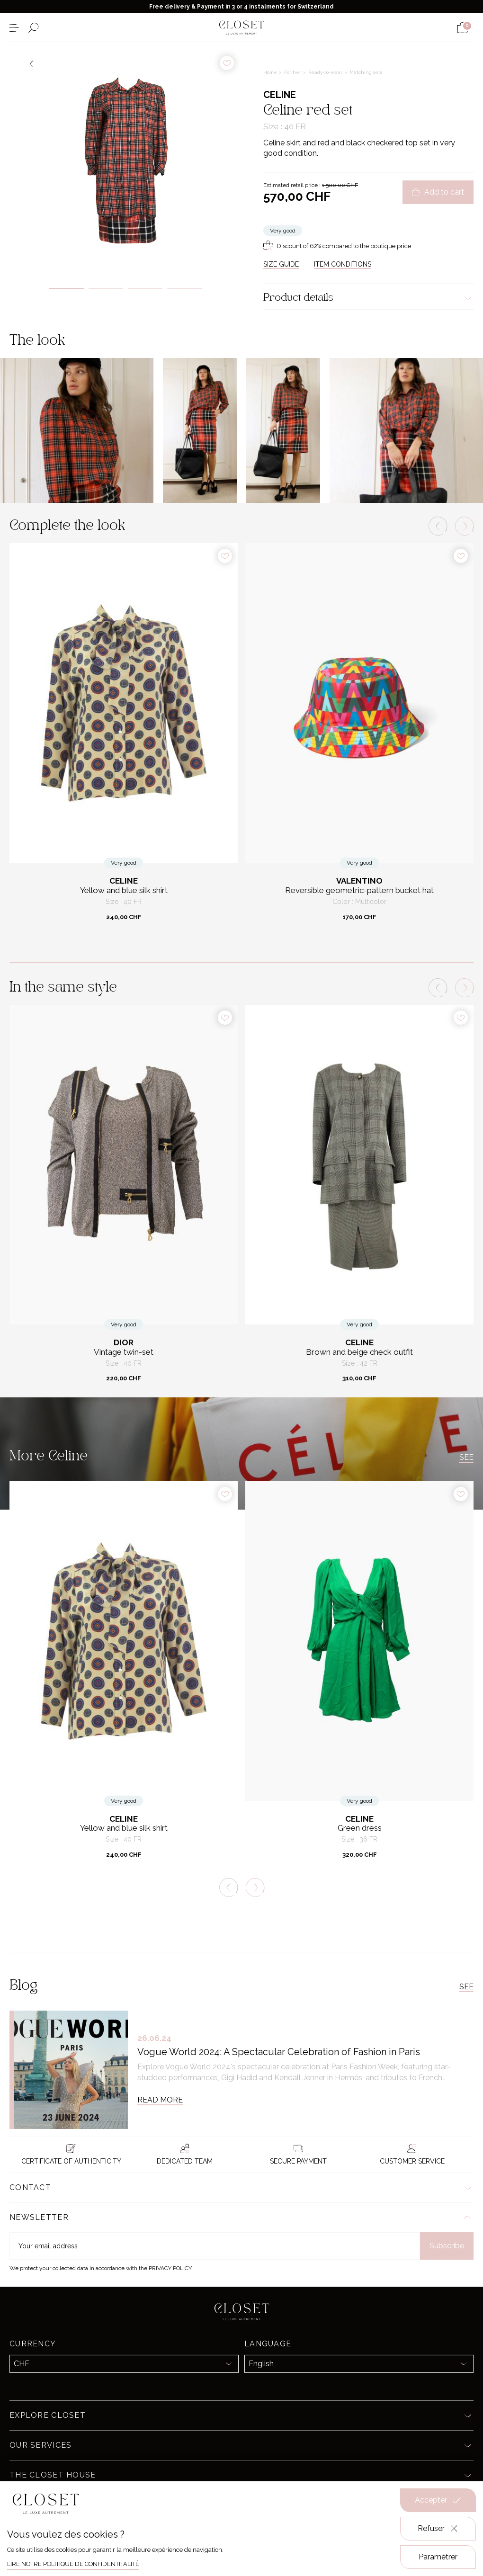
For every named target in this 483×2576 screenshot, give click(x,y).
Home (270, 72)
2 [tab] (106, 288)
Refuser (438, 2528)
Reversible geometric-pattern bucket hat (359, 890)
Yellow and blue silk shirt (124, 890)
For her (293, 72)
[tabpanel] (125, 158)
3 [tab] (145, 288)
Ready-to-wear (326, 72)
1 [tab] (66, 288)
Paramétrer (438, 2556)
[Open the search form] (33, 27)
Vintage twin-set (123, 1352)
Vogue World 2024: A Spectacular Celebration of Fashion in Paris (278, 2051)
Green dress (360, 1828)
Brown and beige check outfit (359, 1352)
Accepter (438, 2500)
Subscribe (446, 2245)
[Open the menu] (14, 28)
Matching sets (365, 72)
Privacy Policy (170, 2268)
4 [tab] (184, 288)
